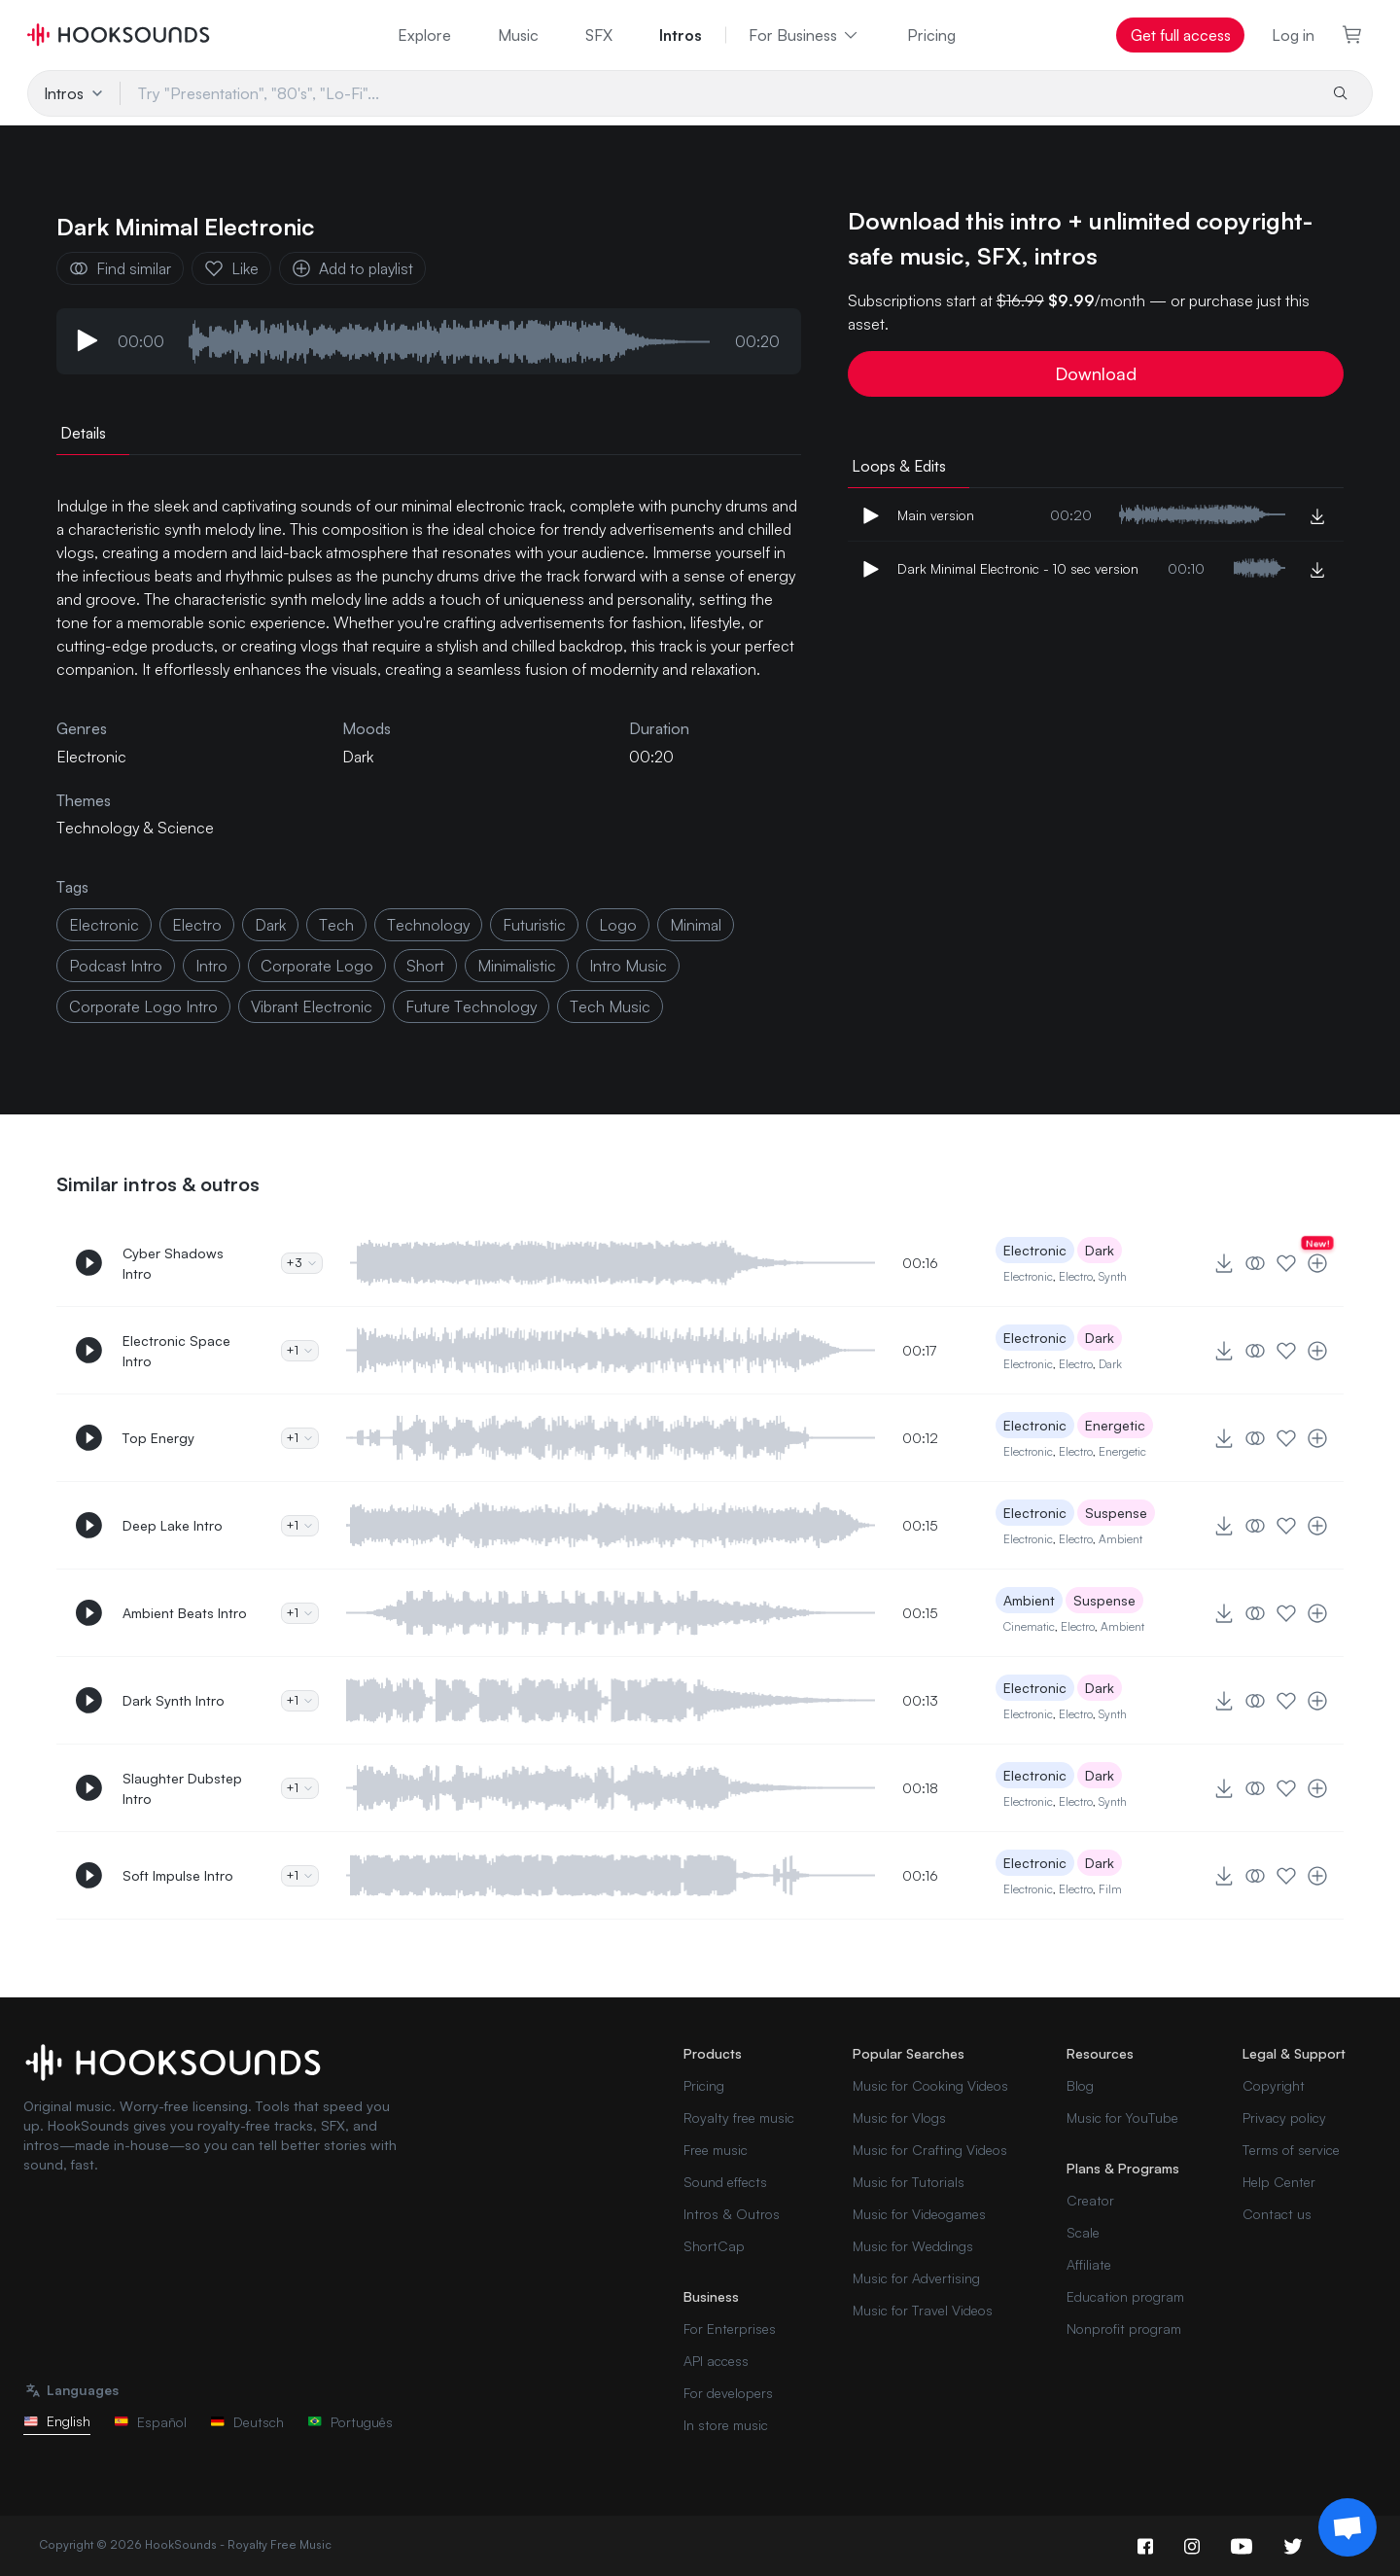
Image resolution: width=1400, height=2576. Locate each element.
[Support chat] (1347, 2527)
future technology (471, 1006)
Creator (1090, 2200)
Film (1110, 1889)
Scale (1083, 2232)
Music (518, 35)
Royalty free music (738, 2117)
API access (716, 2360)
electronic (104, 925)
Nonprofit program (1124, 2328)
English (56, 2421)
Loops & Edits (899, 466)
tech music (610, 1006)
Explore (424, 35)
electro (197, 925)
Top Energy (158, 1437)
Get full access (1181, 35)
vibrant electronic (311, 1006)
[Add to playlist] (1317, 1263)
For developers (728, 2392)
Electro (1076, 1276)
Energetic (1115, 1425)
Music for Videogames (919, 2213)
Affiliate (1089, 2264)
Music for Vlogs (899, 2117)
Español (150, 2422)
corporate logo (317, 965)
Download (1096, 373)
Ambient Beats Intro (184, 1613)
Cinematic (1029, 1626)
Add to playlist (352, 268)
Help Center (1278, 2181)
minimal (695, 925)
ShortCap (714, 2246)
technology (428, 925)
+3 (302, 1262)
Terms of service (1291, 2149)
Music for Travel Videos (923, 2310)
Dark (357, 756)
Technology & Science (135, 827)
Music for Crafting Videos (930, 2149)
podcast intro (115, 965)
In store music (725, 2425)
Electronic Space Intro (176, 1350)
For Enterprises (729, 2328)
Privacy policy (1284, 2117)
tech (336, 925)
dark (270, 925)
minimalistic (516, 965)
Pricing (931, 35)
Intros (680, 35)
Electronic (1035, 1250)
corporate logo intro (143, 1006)
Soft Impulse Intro (177, 1875)
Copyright (1273, 2085)
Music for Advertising (916, 2278)
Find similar (120, 268)
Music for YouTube (1122, 2117)
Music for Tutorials (908, 2181)
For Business (804, 35)
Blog (1080, 2085)
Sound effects (725, 2181)
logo (618, 925)
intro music (628, 965)
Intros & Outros (731, 2213)
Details (83, 432)
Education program (1125, 2296)
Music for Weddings (913, 2246)
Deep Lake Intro (172, 1525)
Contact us (1277, 2213)
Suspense (1116, 1512)
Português (350, 2422)
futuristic (534, 925)
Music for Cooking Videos (930, 2085)
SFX (598, 35)
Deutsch (247, 2422)
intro (211, 965)
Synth (1113, 1276)
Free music (715, 2149)
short (425, 965)
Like (231, 268)
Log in (1293, 35)
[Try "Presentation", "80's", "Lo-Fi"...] (717, 93)
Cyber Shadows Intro (173, 1263)
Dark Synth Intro (173, 1700)
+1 (300, 1350)
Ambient (1120, 1539)
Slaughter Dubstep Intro (182, 1788)
